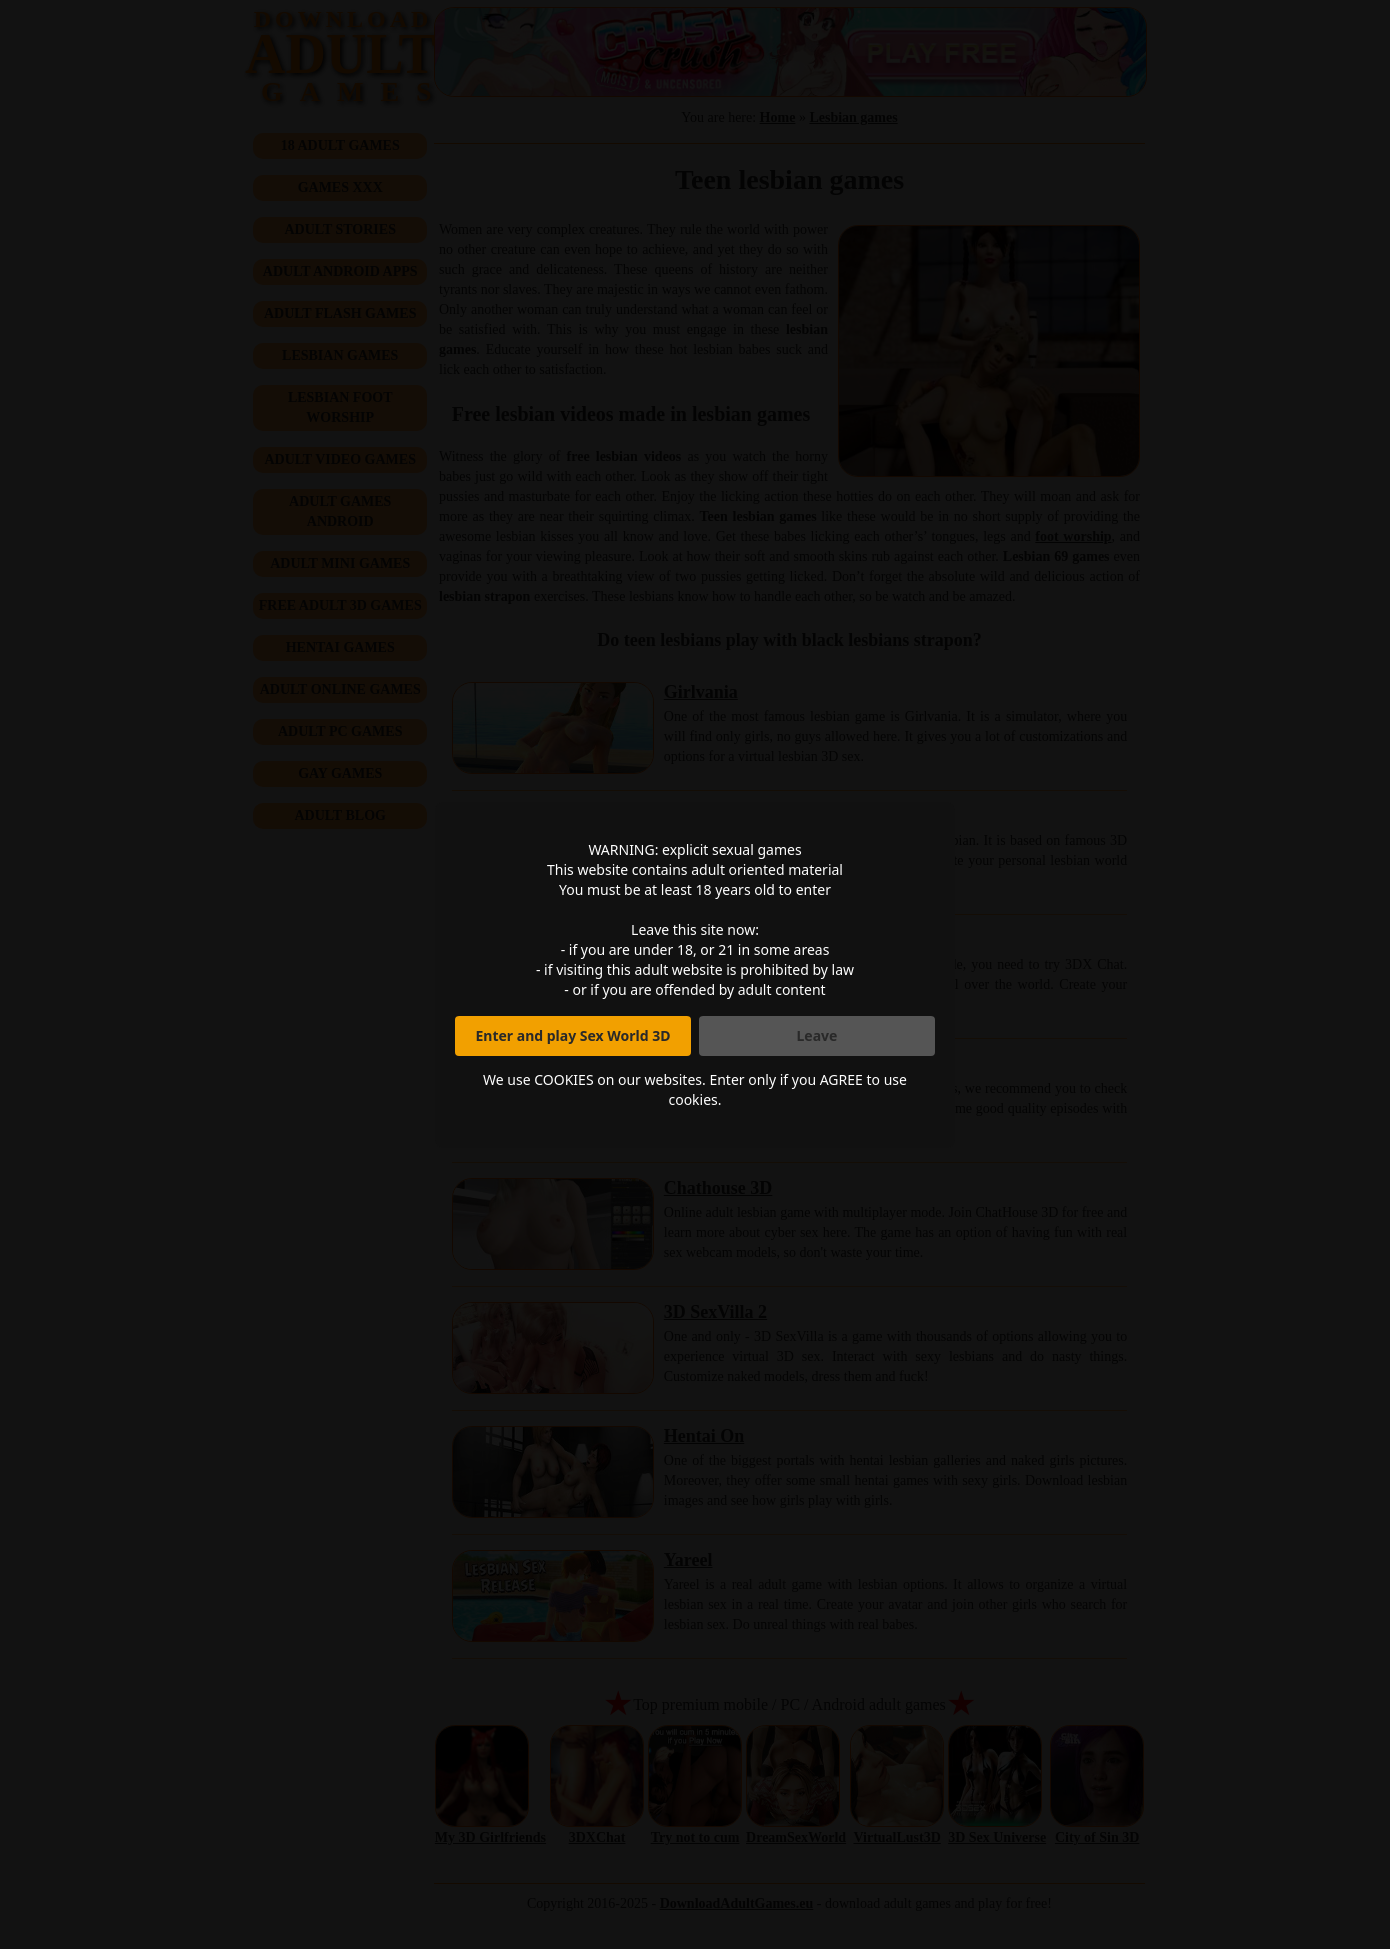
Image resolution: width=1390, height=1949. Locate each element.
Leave (817, 1035)
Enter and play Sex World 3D (573, 1035)
